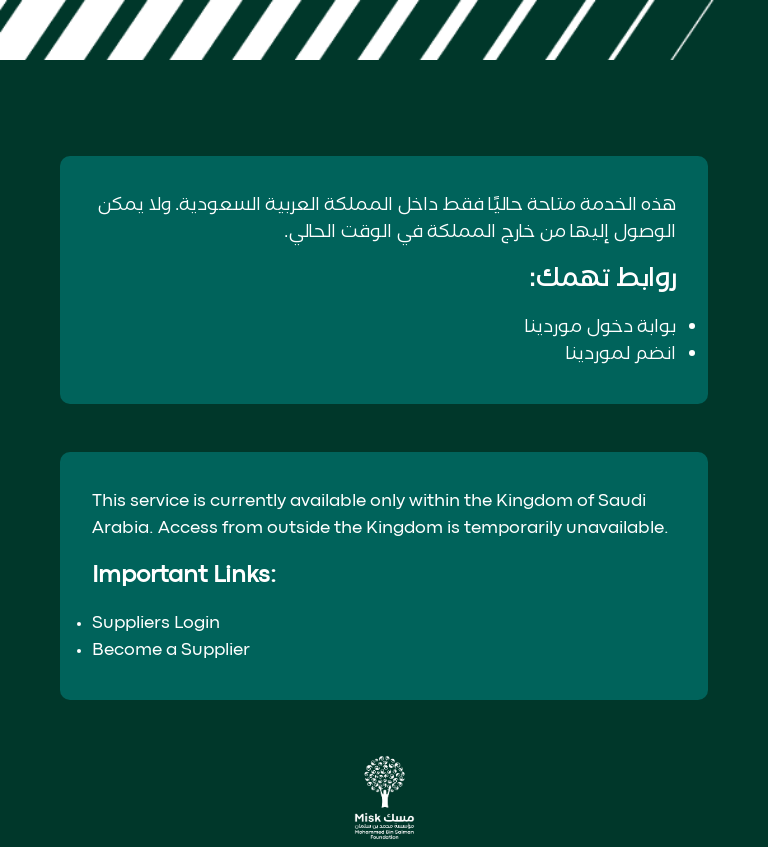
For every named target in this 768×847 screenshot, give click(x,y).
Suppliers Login (156, 623)
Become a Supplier (171, 650)
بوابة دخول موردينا (600, 327)
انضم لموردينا (621, 354)
